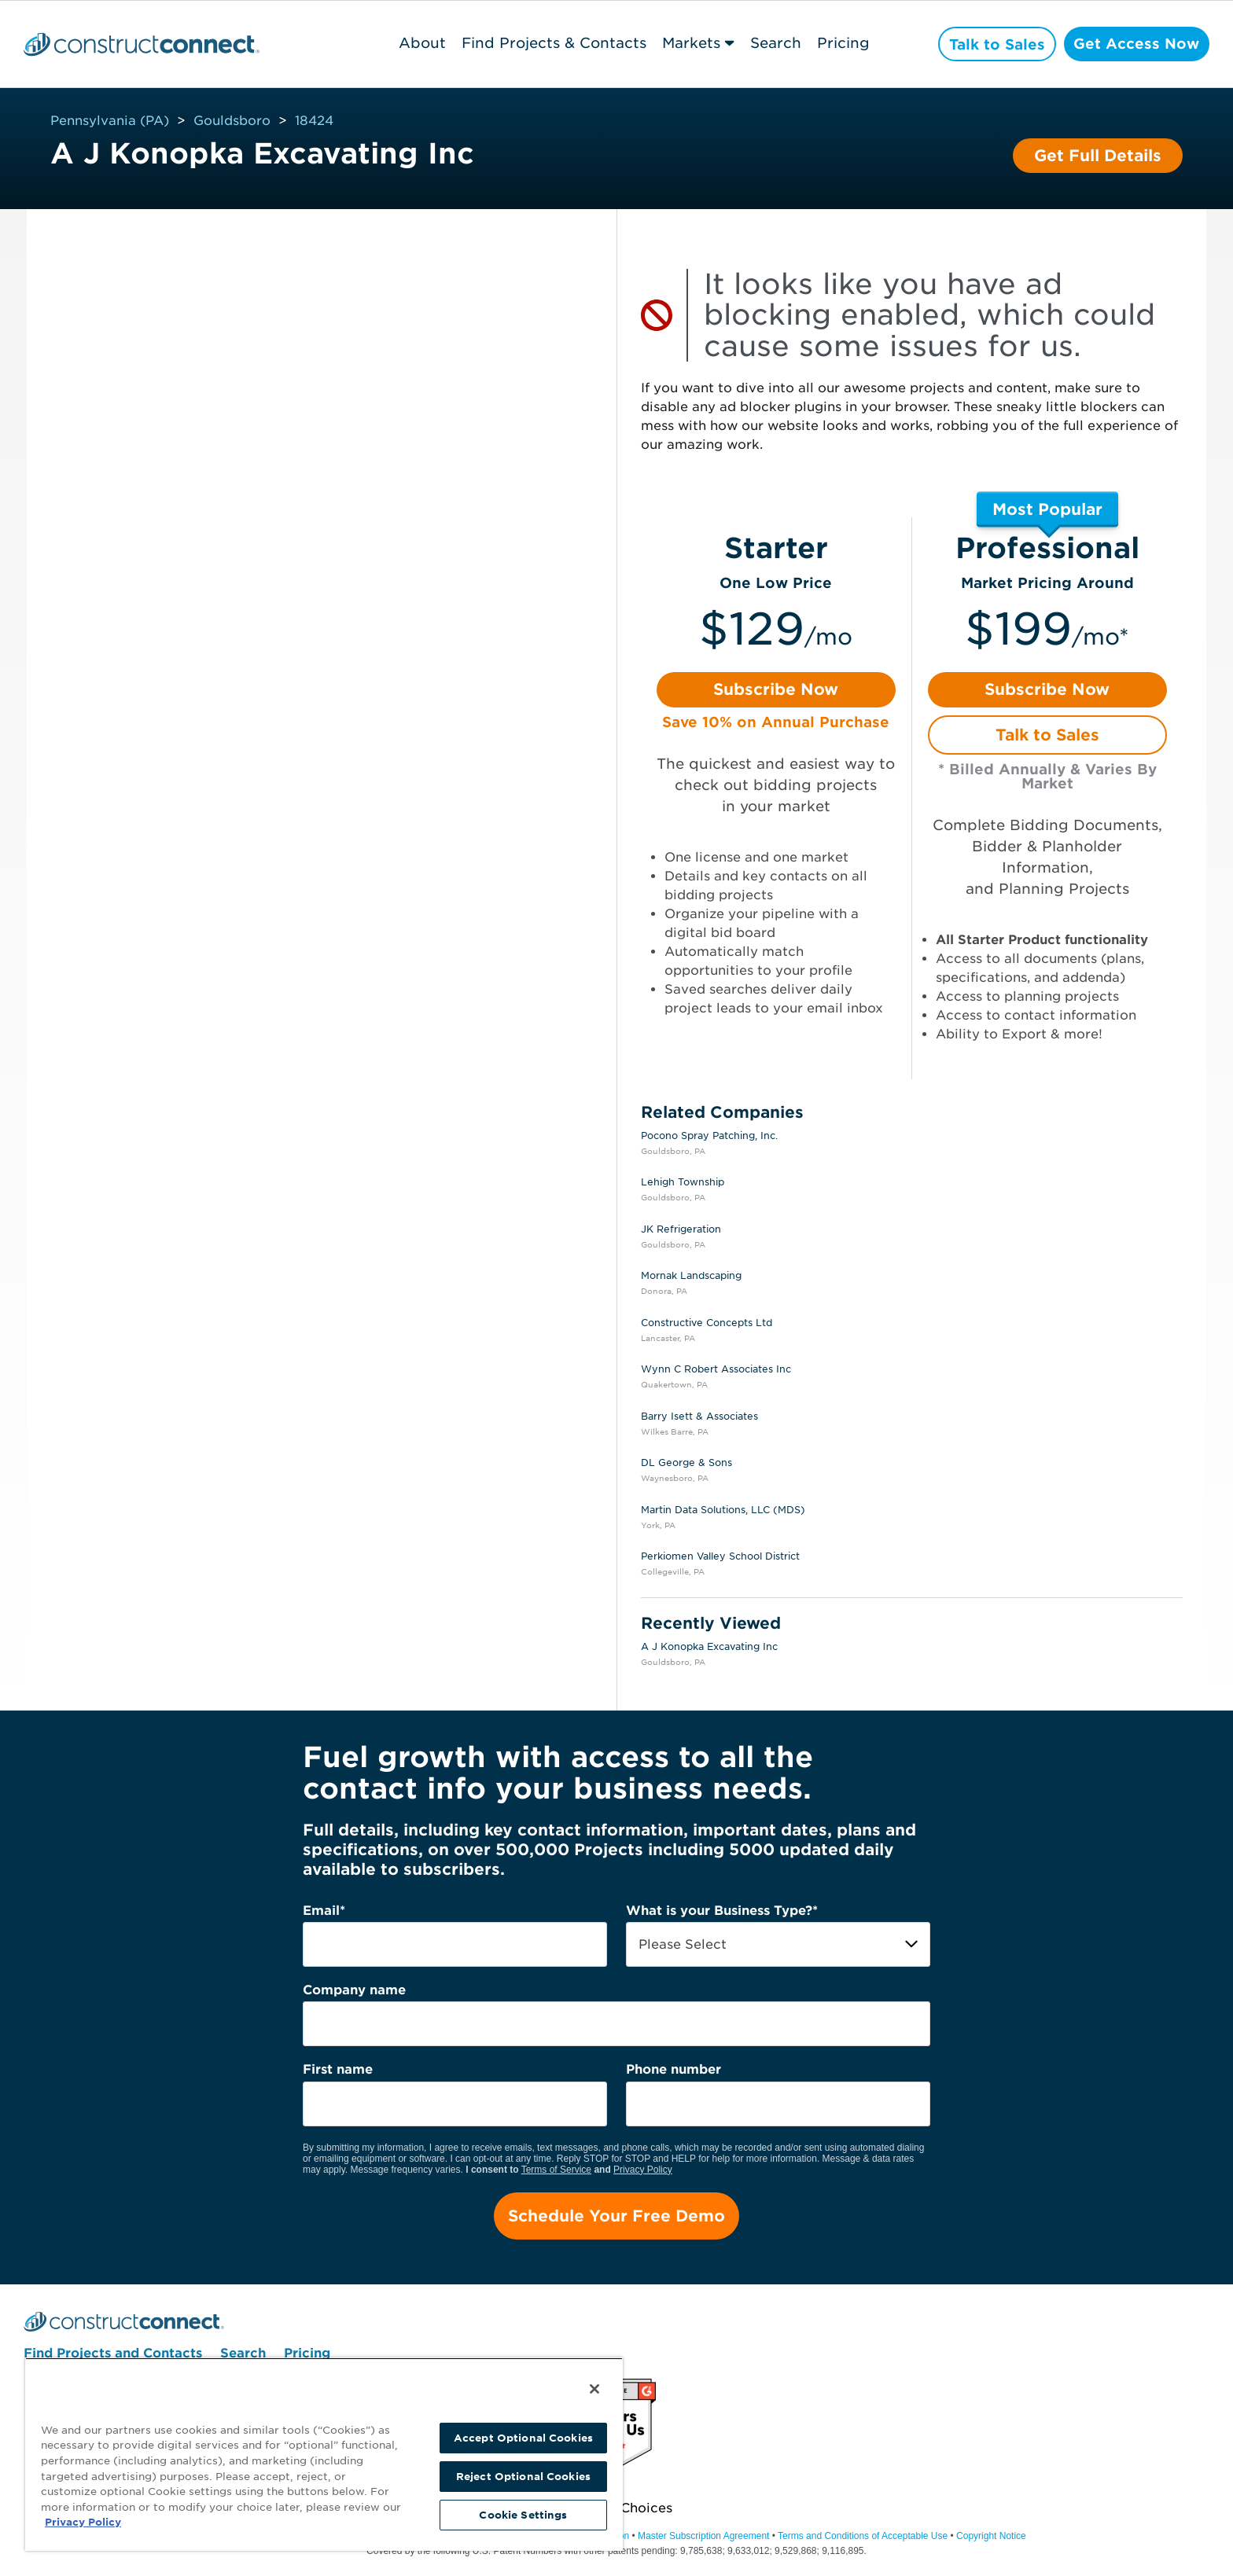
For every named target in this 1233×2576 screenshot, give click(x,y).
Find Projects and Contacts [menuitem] (113, 2353)
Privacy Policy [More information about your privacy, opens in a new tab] (83, 2522)
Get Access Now (1135, 44)
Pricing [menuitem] (307, 2353)
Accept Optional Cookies (523, 2438)
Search (771, 43)
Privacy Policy (642, 2169)
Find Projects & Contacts (550, 43)
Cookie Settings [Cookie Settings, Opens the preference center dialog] (523, 2515)
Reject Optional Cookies (523, 2476)
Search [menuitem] (243, 2353)
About (418, 43)
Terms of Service (556, 2169)
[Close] (594, 2389)
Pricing (839, 43)
